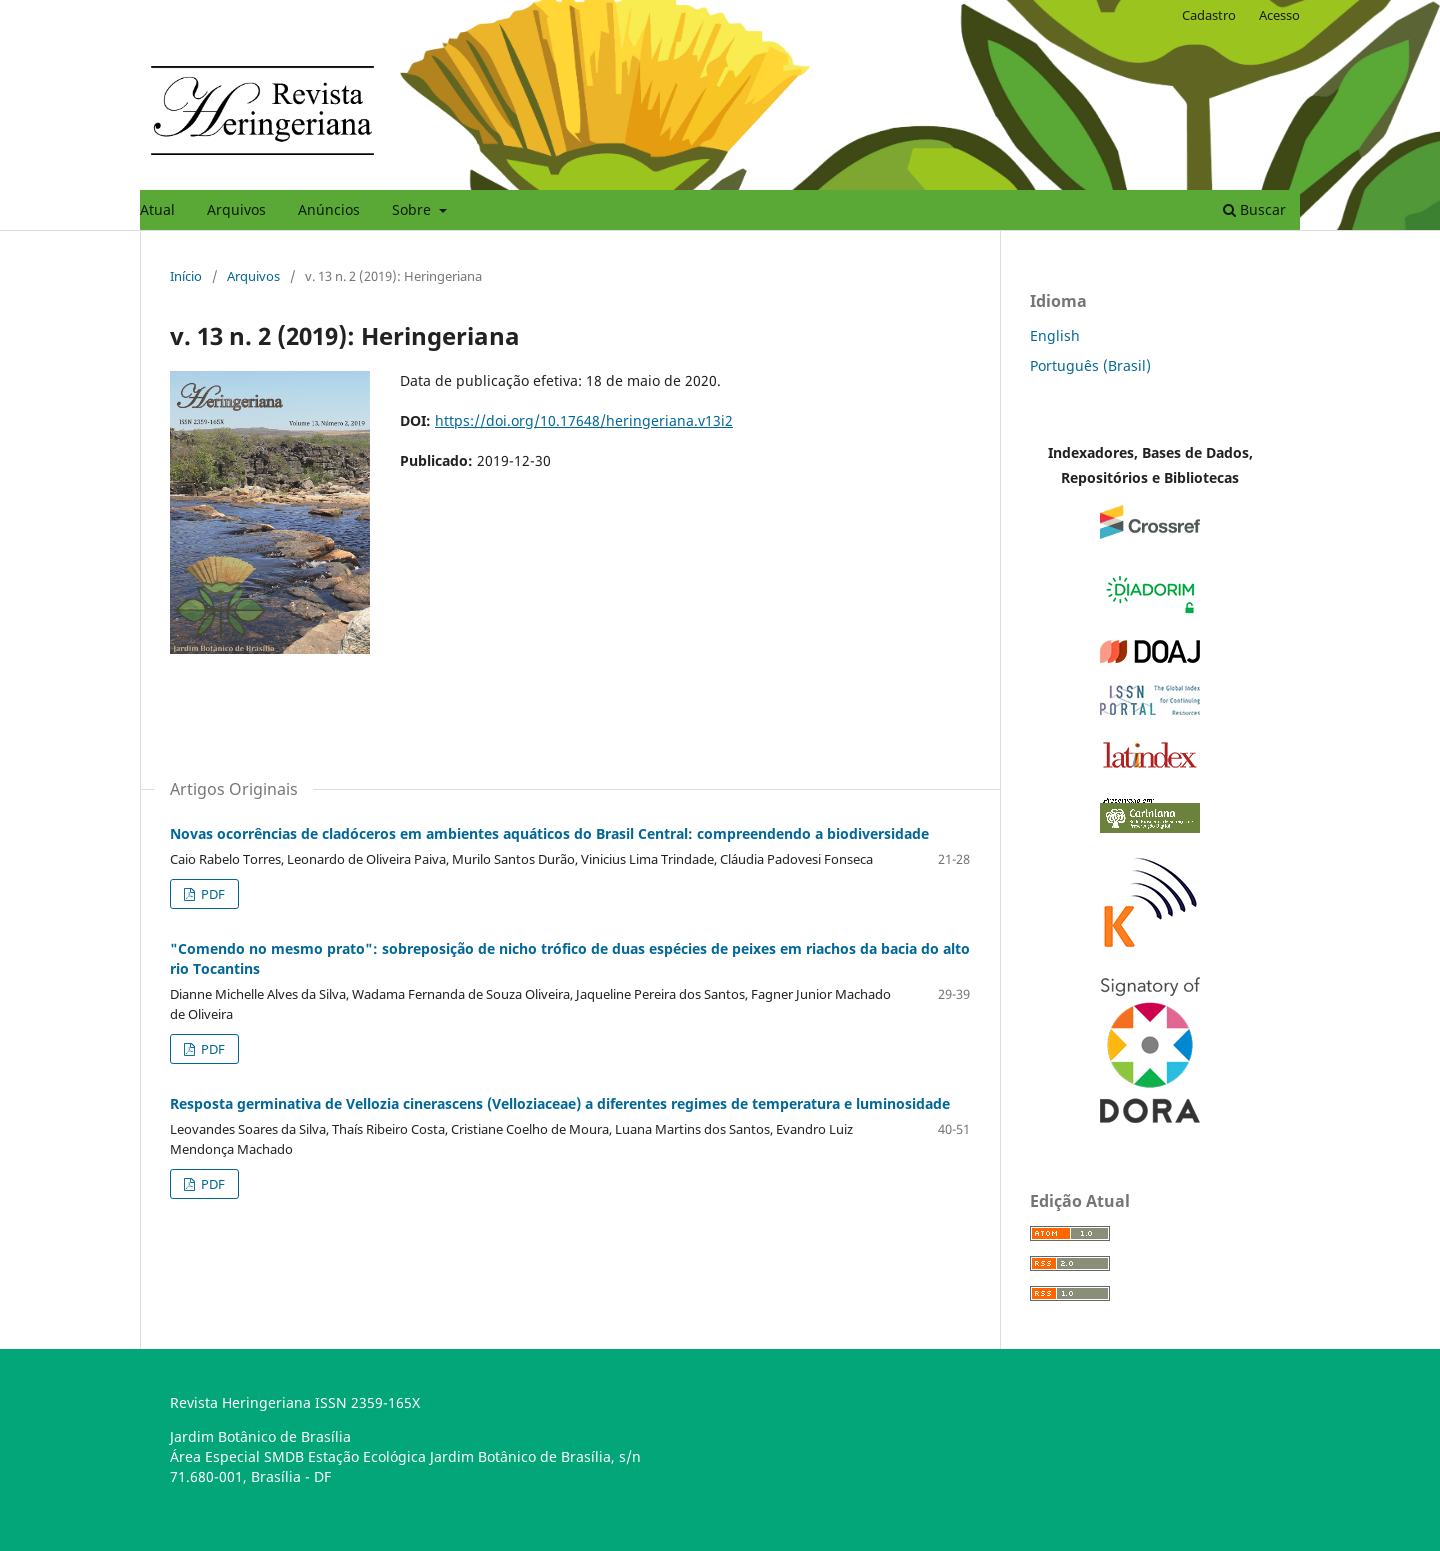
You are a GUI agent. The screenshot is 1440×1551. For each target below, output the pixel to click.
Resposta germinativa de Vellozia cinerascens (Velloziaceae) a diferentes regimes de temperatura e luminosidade (560, 1103)
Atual (157, 209)
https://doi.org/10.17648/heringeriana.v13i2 (584, 420)
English (1055, 335)
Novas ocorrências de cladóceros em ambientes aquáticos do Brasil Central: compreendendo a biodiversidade (549, 833)
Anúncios (329, 209)
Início (186, 276)
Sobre (413, 209)
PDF (211, 894)
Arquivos (236, 209)
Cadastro (1209, 15)
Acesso (1279, 15)
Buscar (1254, 209)
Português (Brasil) (1090, 365)
